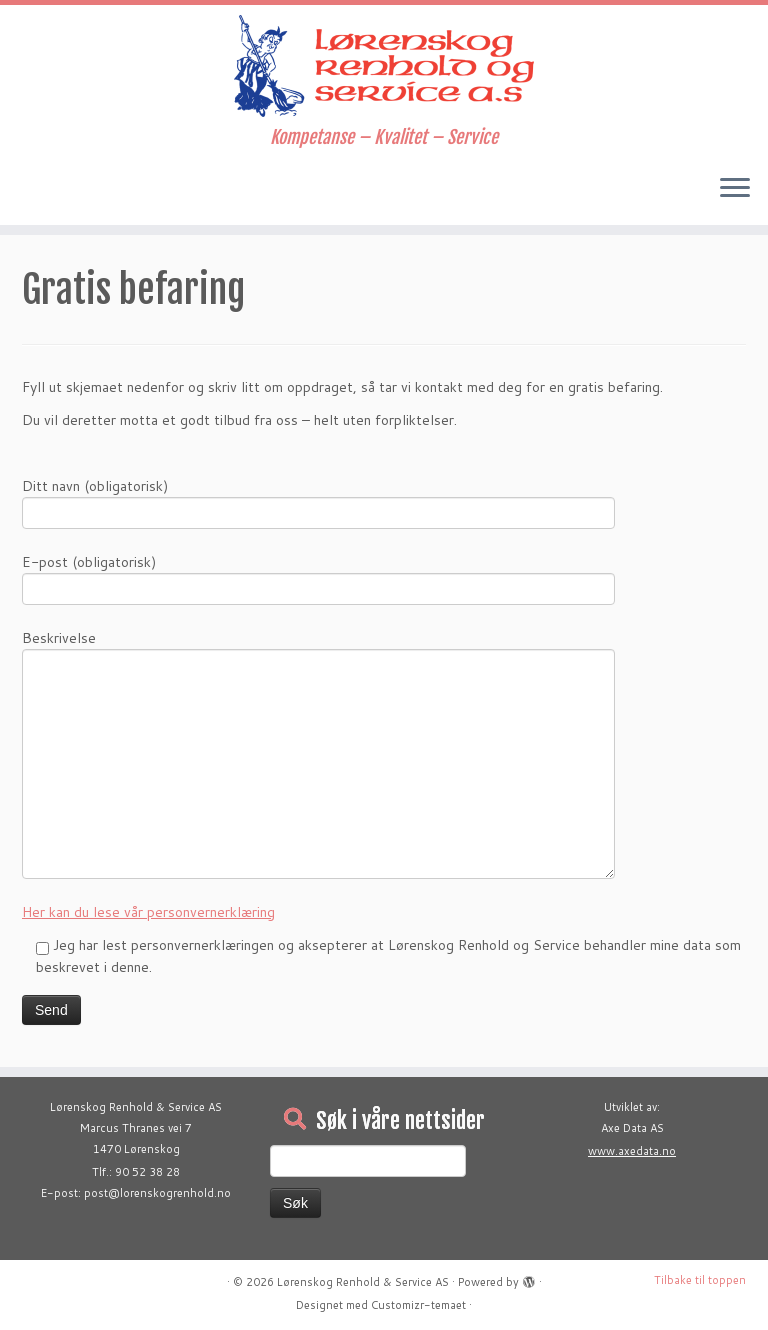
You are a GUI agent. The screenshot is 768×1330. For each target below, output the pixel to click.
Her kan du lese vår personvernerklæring (148, 912)
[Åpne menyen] (735, 189)
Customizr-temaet (418, 1305)
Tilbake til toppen (700, 1280)
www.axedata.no (632, 1151)
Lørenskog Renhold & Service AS (363, 1282)
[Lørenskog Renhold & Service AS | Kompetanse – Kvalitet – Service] (384, 66)
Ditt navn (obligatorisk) (318, 501)
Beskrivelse (318, 703)
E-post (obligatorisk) (318, 577)
